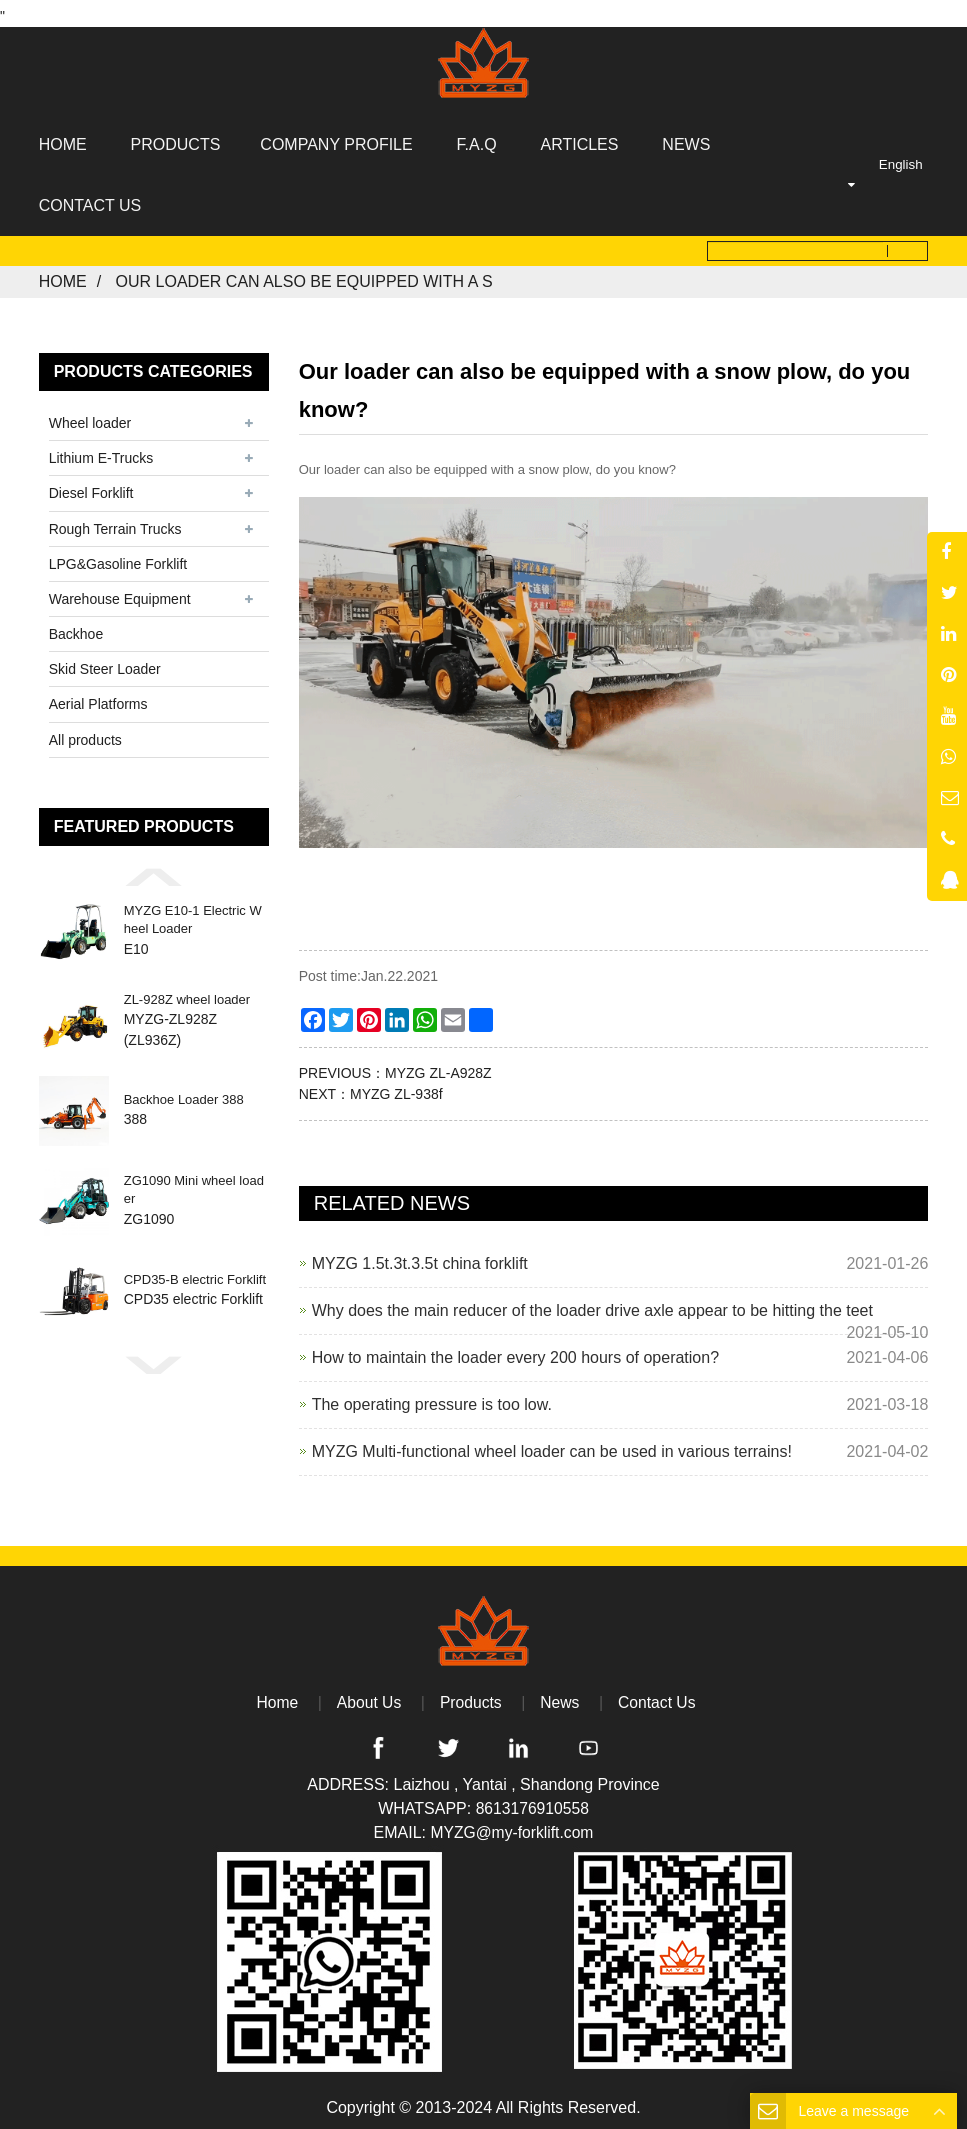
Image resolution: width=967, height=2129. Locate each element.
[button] (154, 870)
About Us (368, 1696)
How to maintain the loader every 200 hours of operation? (515, 1351)
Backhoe (76, 628)
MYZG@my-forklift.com (512, 1826)
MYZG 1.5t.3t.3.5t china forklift (420, 1257)
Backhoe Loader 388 (184, 1093)
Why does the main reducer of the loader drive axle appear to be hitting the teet (592, 1304)
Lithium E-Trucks (101, 452)
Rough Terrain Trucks (115, 522)
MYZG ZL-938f (396, 1088)
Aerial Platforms (98, 698)
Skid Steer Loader (105, 663)
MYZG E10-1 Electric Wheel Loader (193, 913)
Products (470, 1696)
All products (85, 733)
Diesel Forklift (91, 487)
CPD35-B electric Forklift (195, 1273)
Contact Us (658, 1696)
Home (63, 275)
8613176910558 (532, 1802)
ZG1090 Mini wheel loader (194, 1183)
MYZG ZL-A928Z (438, 1067)
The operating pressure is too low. (432, 1398)
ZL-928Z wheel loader (187, 992)
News (561, 1696)
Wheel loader (90, 417)
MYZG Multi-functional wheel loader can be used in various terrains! (552, 1445)
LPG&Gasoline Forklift (118, 557)
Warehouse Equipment (120, 592)
